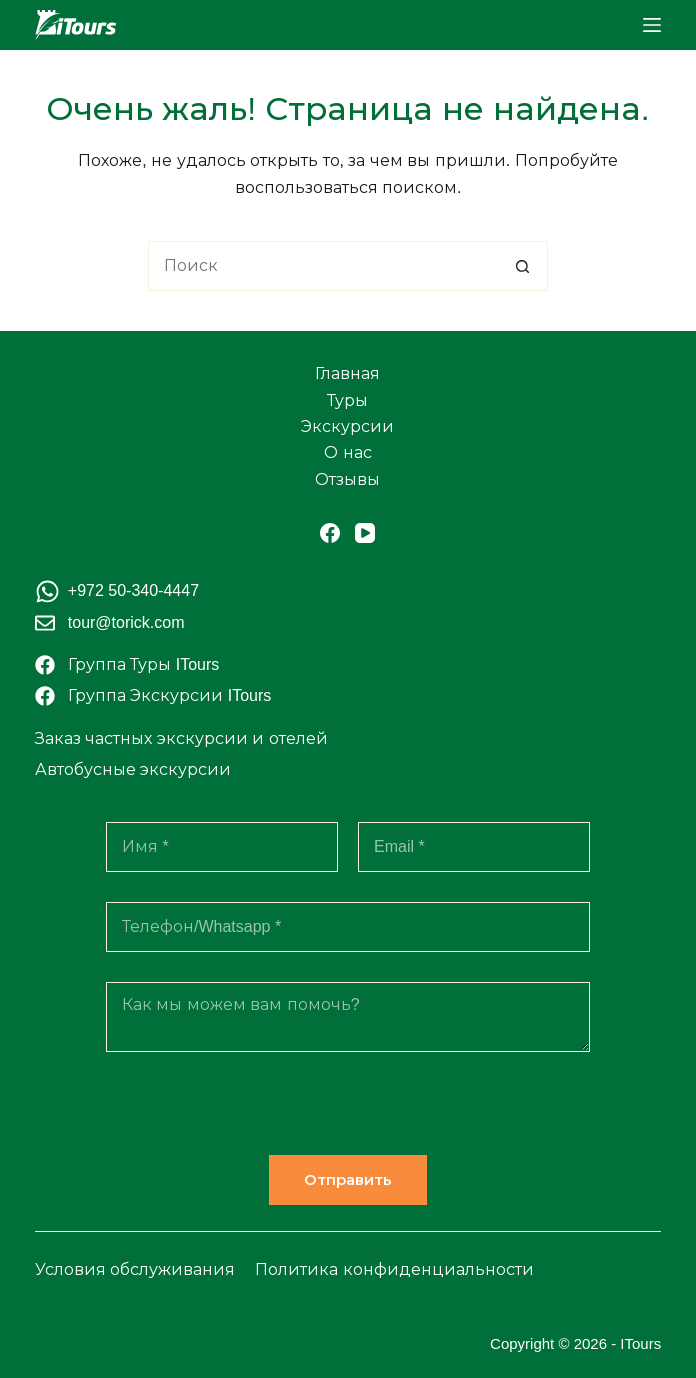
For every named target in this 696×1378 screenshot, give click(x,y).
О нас (347, 452)
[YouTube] (365, 533)
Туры (347, 400)
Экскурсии (347, 426)
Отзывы (347, 479)
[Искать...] (323, 266)
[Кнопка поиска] (523, 266)
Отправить (348, 1179)
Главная (347, 373)
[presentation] (258, 1116)
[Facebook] (330, 533)
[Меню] (652, 25)
